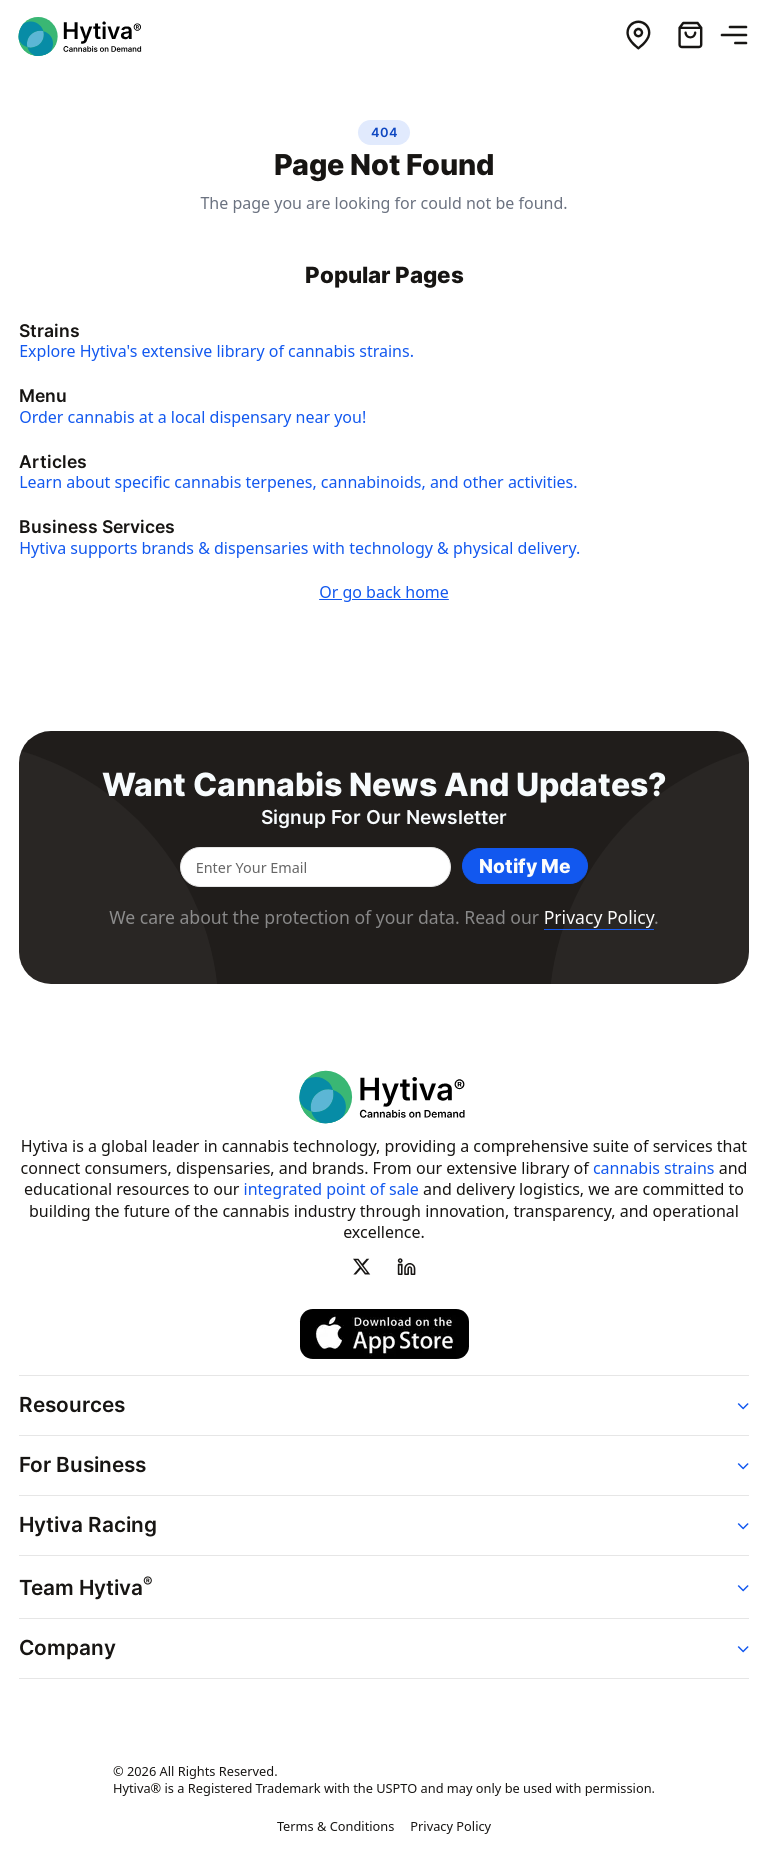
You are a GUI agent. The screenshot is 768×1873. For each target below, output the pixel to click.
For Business (82, 1464)
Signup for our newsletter (384, 817)
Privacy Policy (599, 917)
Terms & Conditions (335, 1826)
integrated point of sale (331, 1189)
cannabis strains (654, 1168)
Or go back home (384, 592)
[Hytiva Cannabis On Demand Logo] (93, 36)
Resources (72, 1404)
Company (67, 1647)
